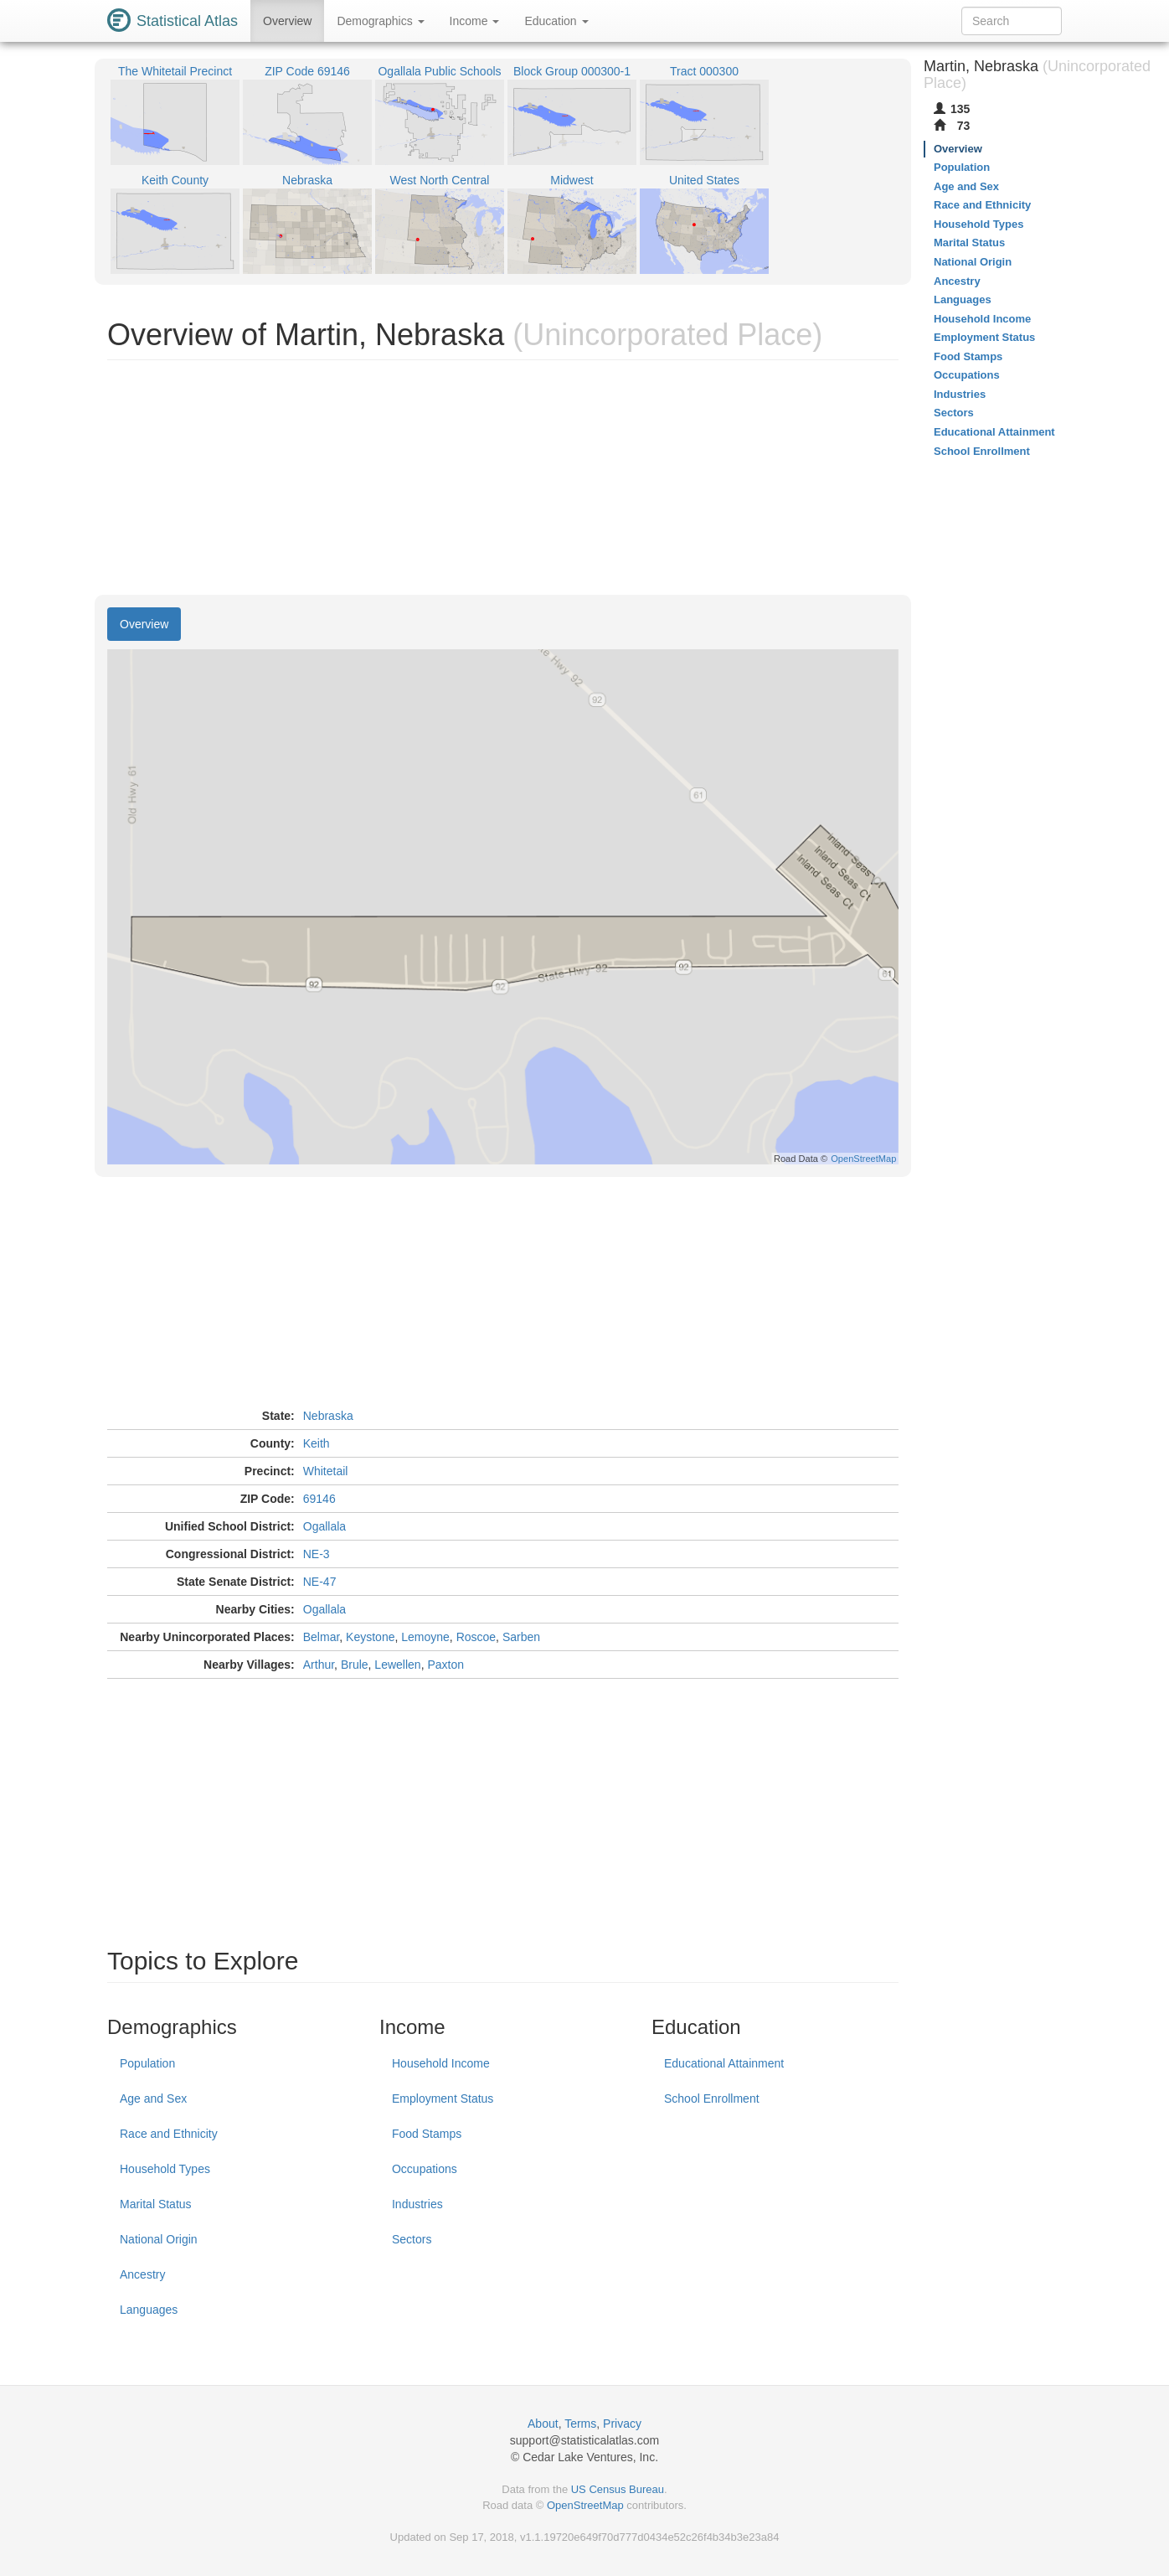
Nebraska (328, 1415)
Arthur (318, 1664)
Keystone (370, 1637)
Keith (316, 1443)
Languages (149, 2309)
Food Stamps (426, 2133)
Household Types (165, 2169)
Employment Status (442, 2098)
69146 (319, 1498)
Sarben (521, 1637)
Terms (580, 2423)
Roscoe (476, 1637)
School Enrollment (712, 2098)
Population (147, 2063)
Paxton (445, 1664)
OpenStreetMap (585, 2505)
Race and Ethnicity (169, 2133)
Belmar (321, 1637)
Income (475, 21)
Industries (417, 2204)
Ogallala (324, 1526)
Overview (287, 21)
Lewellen (397, 1664)
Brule (354, 1664)
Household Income (441, 2063)
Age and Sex (153, 2098)
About (543, 2423)
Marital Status (156, 2204)
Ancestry (142, 2274)
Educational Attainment (724, 2063)
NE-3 (316, 1554)
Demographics (380, 21)
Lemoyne (425, 1637)
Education (556, 21)
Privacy (622, 2423)
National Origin (159, 2239)
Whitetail (325, 1471)
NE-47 (320, 1581)
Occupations (424, 2169)
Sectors (411, 2239)
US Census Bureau (617, 2489)
